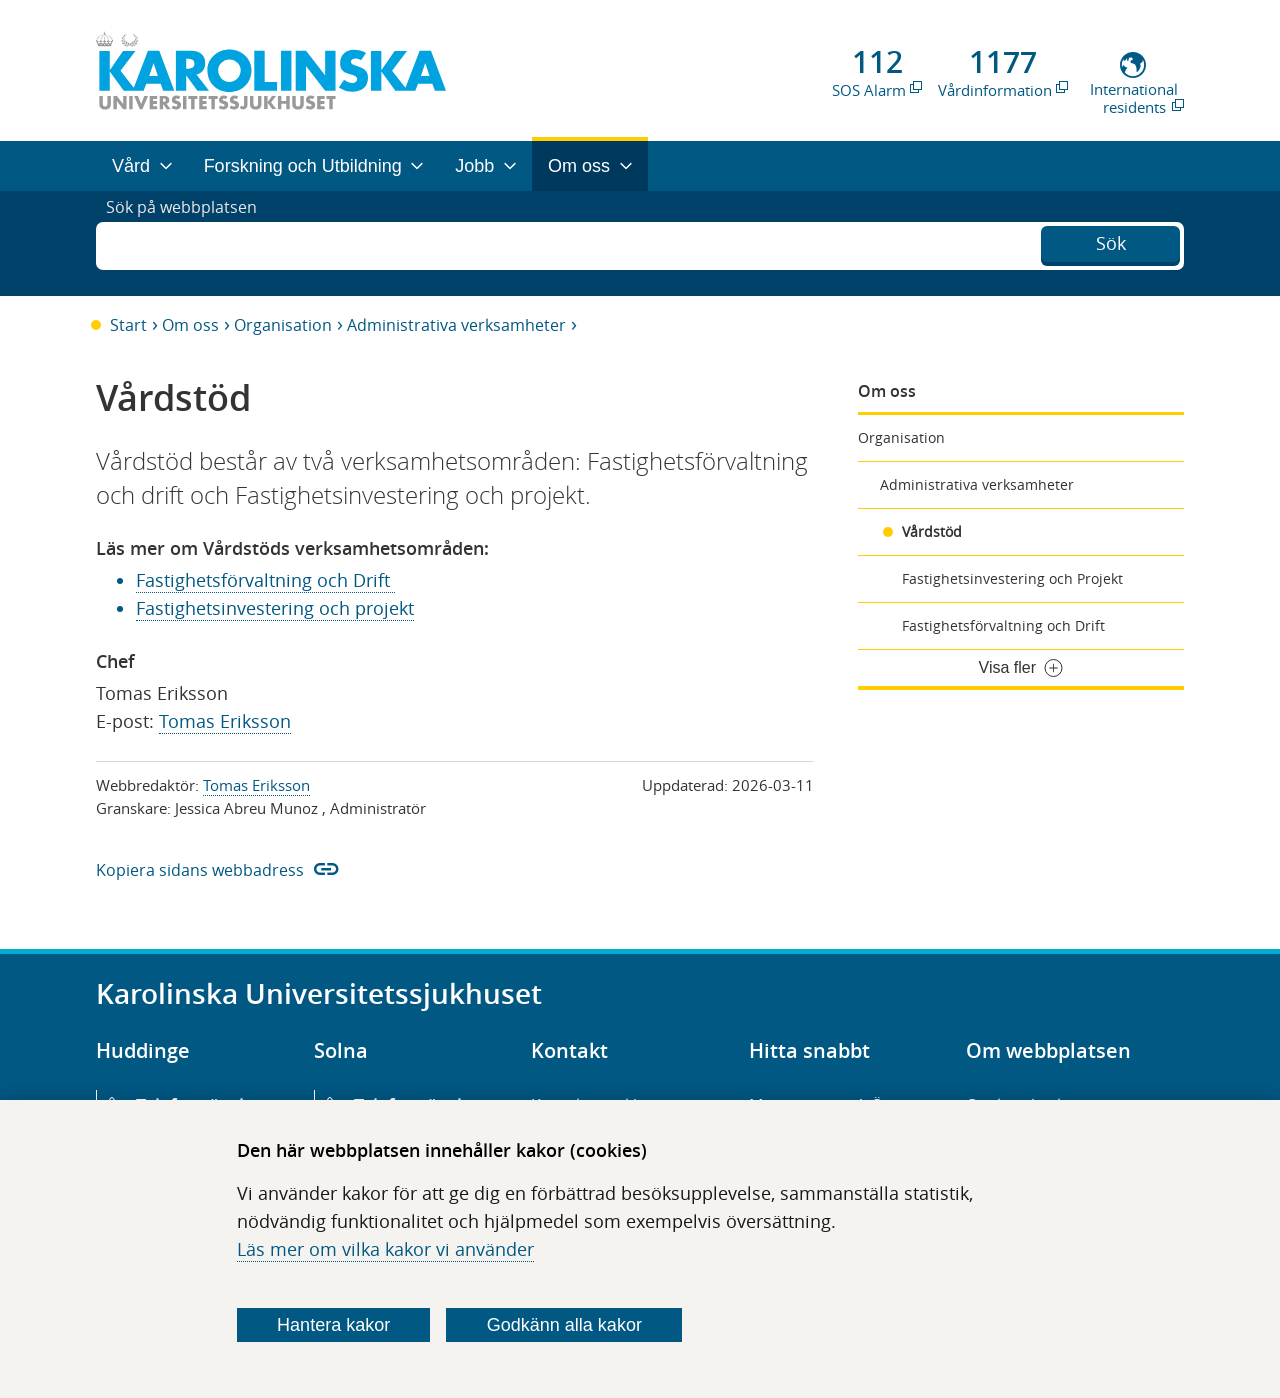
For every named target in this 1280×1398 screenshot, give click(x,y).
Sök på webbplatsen (190, 243)
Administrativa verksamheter (456, 325)
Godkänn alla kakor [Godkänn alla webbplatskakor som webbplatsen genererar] (564, 1325)
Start (128, 325)
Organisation (283, 325)
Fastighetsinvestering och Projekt (1012, 578)
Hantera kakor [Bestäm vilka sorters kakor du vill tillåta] (333, 1325)
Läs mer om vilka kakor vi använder (385, 1249)
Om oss (190, 325)
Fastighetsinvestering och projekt (275, 608)
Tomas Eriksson (225, 721)
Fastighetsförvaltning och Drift (1003, 625)
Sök (1111, 241)
